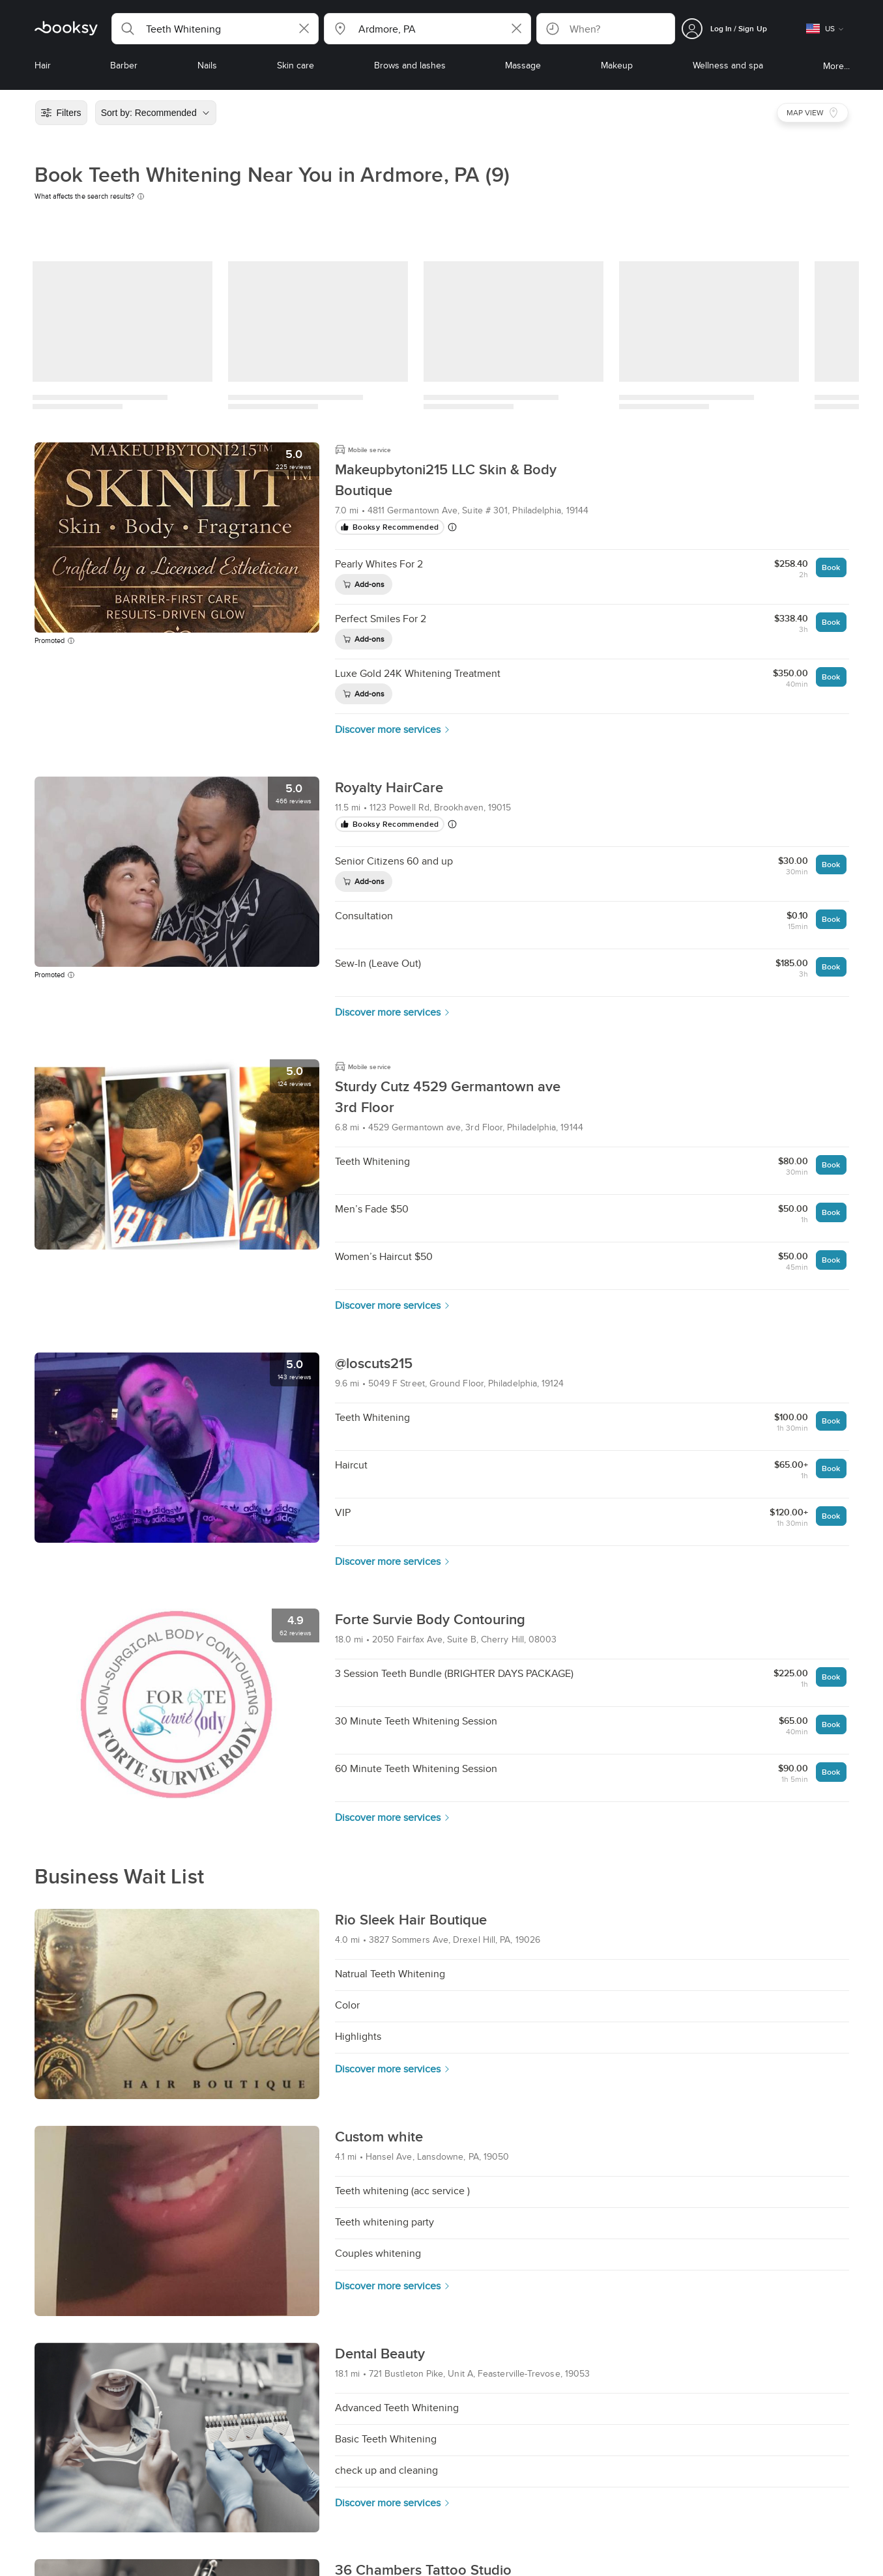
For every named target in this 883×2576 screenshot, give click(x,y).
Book (831, 567)
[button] (215, 28)
